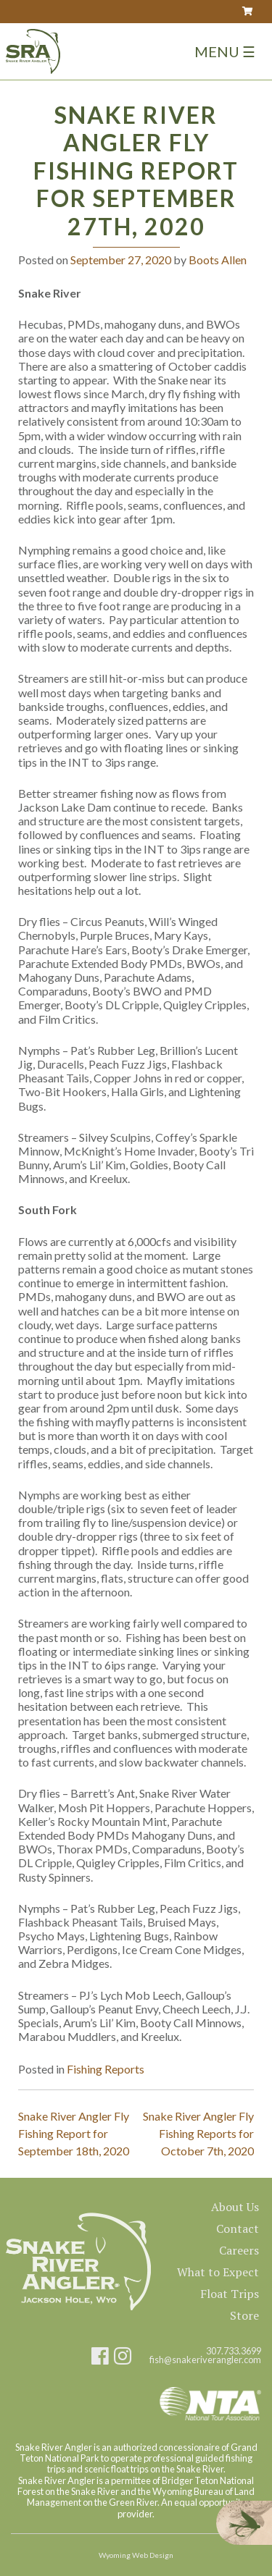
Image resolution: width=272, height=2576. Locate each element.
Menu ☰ (224, 51)
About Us (235, 2207)
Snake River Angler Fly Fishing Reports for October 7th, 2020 (198, 2133)
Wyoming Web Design (136, 2555)
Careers (239, 2250)
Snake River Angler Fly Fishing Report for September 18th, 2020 (73, 2133)
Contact (237, 2228)
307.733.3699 (233, 2351)
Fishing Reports (105, 2069)
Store (244, 2315)
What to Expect (218, 2272)
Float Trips (229, 2294)
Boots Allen (218, 259)
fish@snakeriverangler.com (205, 2360)
